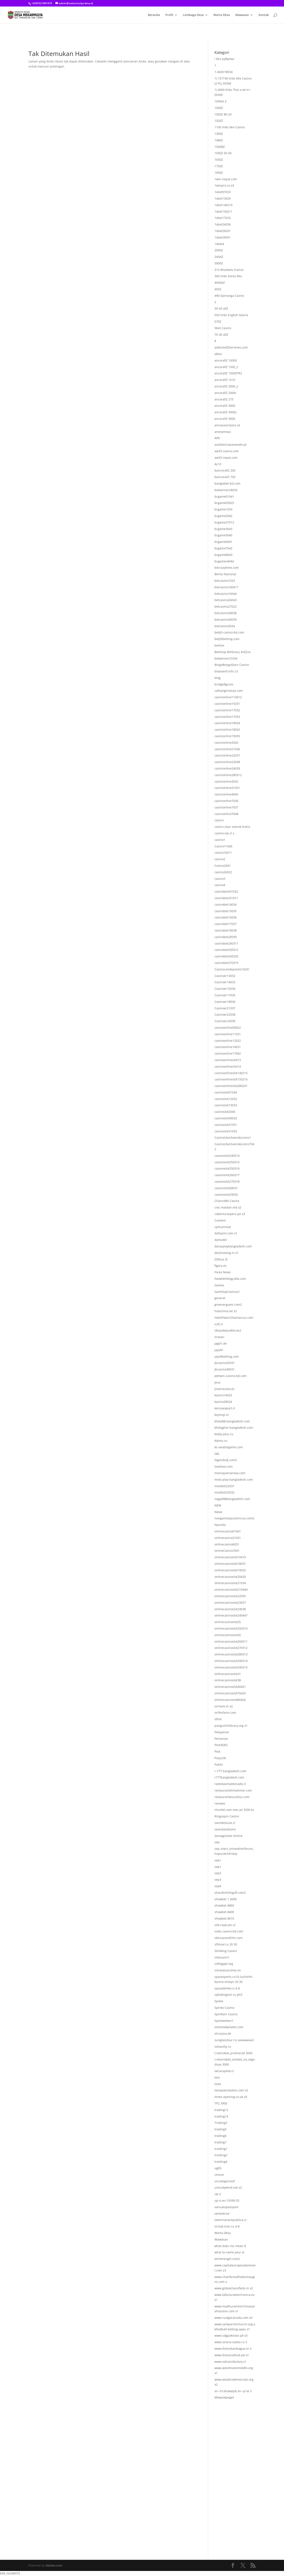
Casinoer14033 (224, 982)
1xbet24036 (222, 224)
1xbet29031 (222, 237)
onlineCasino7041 (227, 1551)
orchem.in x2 (223, 1706)
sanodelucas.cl (224, 1823)
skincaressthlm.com (228, 1938)
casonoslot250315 (227, 1162)
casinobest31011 (226, 898)
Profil (169, 15)
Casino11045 (223, 846)
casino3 (219, 879)
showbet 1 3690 (225, 1899)
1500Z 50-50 (223, 153)
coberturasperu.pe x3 (229, 1214)
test (217, 2077)
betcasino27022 (225, 606)
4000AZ (219, 283)
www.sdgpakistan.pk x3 (231, 2335)
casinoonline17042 (227, 1053)
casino (219, 820)
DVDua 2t (221, 1259)
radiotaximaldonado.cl (230, 1784)
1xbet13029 (222, 198)
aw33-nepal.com (226, 458)
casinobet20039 (225, 937)
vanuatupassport (226, 2207)
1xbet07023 (222, 192)
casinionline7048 (226, 814)
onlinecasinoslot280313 (231, 1654)
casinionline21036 (227, 749)
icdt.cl (218, 1324)
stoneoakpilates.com (228, 2027)
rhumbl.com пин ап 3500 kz (234, 1810)
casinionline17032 (227, 710)
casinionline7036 (226, 801)
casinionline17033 (227, 717)
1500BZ (219, 147)
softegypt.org (223, 1964)
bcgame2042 (223, 516)
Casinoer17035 (224, 995)
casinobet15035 (225, 911)
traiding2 (220, 2155)
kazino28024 (223, 1402)
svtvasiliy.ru (222, 2047)
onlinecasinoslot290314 (231, 1661)
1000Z (218, 108)
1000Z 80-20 (223, 114)
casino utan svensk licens (232, 827)
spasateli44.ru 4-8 (227, 1988)
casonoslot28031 (226, 1188)
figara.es (220, 1266)
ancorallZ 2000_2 (226, 386)
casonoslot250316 (227, 1168)
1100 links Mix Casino (229, 127)
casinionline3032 (226, 781)
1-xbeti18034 (223, 72)
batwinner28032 (225, 490)
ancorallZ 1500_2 (226, 367)
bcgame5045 (223, 535)
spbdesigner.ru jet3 (228, 1995)
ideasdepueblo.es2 (227, 1330)
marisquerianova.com (229, 1473)
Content (220, 1220)
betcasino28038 (225, 613)
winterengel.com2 (227, 2259)
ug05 (217, 2168)
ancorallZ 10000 (225, 360)
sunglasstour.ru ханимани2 (234, 2040)
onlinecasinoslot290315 (231, 1667)
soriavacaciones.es (227, 1970)
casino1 (219, 840)
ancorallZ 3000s (225, 412)
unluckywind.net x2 (228, 2187)
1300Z (218, 134)
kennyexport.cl (224, 1408)
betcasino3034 (224, 626)
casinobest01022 (226, 891)
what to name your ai (229, 2252)
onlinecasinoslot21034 (230, 1583)
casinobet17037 (225, 924)
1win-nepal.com (225, 179)
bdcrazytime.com (226, 568)
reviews (219, 1803)
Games (219, 1285)
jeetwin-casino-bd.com (230, 1376)
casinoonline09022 (227, 1028)
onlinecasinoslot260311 (231, 1641)
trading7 (220, 2142)
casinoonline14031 (227, 1047)
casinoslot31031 (225, 1125)
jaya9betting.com (226, 1356)
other (218, 1719)
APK (217, 438)
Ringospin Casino (226, 1816)
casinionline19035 (227, 736)
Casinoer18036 (224, 1002)
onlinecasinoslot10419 (230, 1557)
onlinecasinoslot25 (227, 1622)
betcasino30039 (225, 619)
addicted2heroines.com (231, 347)
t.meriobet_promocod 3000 (233, 2053)
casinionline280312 (228, 775)
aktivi (218, 354)
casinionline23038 (227, 762)
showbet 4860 (224, 1905)
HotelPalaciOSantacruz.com (233, 1318)
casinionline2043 (226, 743)
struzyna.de (222, 2033)
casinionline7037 (226, 807)
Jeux (217, 1382)
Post (217, 1751)
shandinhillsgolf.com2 (230, 1893)
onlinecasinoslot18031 (230, 1564)
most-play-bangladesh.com (233, 1479)
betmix (219, 645)
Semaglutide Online (228, 1836)
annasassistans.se (227, 425)
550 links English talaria (231, 315)
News (218, 1512)
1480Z (218, 140)
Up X (217, 2194)
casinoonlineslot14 (227, 1066)
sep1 (217, 1867)
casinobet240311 (226, 943)
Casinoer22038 (224, 1014)
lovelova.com (223, 1466)
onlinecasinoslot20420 (230, 1577)
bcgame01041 (224, 496)
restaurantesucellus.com (231, 1797)
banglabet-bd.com (227, 483)
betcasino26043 (225, 600)
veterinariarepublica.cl (230, 2220)
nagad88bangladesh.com (232, 1499)
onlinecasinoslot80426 (230, 1700)
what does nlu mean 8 (230, 2246)
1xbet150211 (223, 211)
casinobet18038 (225, 930)
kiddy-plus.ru (223, 1434)
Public (218, 1764)
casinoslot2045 (224, 1112)
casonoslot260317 (227, 1175)
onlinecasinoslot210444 (231, 1589)
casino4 (219, 885)
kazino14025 (223, 1395)
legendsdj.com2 (225, 1460)
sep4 (217, 1886)
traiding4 (220, 2162)
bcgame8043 (223, 555)
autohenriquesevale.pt (230, 445)
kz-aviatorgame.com (228, 1447)
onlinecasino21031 (227, 1538)
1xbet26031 (222, 231)
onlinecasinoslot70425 (230, 1693)
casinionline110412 (228, 697)
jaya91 (219, 1350)
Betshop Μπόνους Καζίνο (232, 652)
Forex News (222, 1272)
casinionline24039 (227, 768)
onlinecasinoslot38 (227, 1680)
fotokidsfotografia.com (230, 1279)
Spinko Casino (224, 2008)
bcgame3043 (223, 529)
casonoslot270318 (227, 1181)
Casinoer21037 (224, 1008)
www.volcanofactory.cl (230, 2362)
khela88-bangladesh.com (232, 1421)
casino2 (219, 859)
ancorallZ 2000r (225, 393)
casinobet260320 (226, 956)
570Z (217, 321)
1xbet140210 (223, 205)
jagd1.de (220, 1343)
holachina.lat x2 (225, 1311)
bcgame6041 (223, 542)
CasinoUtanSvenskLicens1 (232, 1138)
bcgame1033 (223, 509)
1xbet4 (219, 244)
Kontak (264, 15)
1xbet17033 (222, 218)
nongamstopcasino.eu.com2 (234, 1518)
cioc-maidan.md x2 (227, 1207)
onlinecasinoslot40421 (230, 1687)
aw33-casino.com (226, 451)
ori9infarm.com (225, 1713)
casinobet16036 (225, 917)
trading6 (220, 2136)
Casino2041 (222, 866)
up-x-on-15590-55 (226, 2200)
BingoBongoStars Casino (231, 665)
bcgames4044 (224, 561)
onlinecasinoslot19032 (230, 1570)
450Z (217, 289)
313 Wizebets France (229, 270)
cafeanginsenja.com (228, 691)
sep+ (217, 1860)
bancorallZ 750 (224, 477)
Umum (219, 2175)
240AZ (218, 257)
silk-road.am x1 (225, 1925)
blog (217, 678)
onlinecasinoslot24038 (230, 1609)
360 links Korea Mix (228, 276)
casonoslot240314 (227, 1156)
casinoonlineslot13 (227, 1060)
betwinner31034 (225, 658)
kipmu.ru (220, 1441)
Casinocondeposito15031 (232, 969)
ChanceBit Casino (226, 1201)
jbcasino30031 (224, 1369)
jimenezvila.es (224, 1389)
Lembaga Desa (193, 15)
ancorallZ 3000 (224, 406)
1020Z (218, 121)
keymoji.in (221, 1415)
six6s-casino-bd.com (228, 1931)
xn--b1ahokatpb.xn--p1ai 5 (233, 2391)
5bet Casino (222, 328)
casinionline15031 (227, 704)
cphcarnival (222, 1227)
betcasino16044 (225, 594)
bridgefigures (223, 684)
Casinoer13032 (224, 976)
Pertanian (221, 1739)
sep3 (217, 1880)
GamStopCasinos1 (227, 1292)
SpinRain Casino (225, 2014)
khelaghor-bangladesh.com (233, 1428)
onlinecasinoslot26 (227, 1635)
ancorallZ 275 (223, 399)
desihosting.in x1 (226, 1253)
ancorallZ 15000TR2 (228, 373)
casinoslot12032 (225, 1099)
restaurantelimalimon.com (233, 1790)
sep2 (217, 1873)
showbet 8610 (224, 1918)
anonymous (222, 432)
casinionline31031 (227, 788)
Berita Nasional (225, 574)
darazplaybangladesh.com (233, 1246)
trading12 (221, 2110)
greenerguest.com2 (228, 1305)
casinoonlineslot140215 (231, 1073)
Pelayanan (221, 1732)
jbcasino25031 (224, 1363)
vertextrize (221, 2214)
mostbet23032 (224, 1492)
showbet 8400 (224, 1912)
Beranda (154, 15)
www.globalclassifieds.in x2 (233, 2288)
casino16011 (223, 853)
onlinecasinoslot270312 (231, 1648)
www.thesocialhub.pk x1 (231, 2355)
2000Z (218, 250)
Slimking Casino (225, 1951)
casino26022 (223, 872)
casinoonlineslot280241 (231, 1086)
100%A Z (220, 101)
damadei (220, 1240)
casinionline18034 (227, 723)
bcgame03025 (224, 503)
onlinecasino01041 (227, 1531)
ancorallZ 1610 (224, 380)
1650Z (218, 160)
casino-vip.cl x (224, 833)
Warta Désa (221, 15)
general (219, 1298)
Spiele (218, 2001)
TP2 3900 (220, 2103)
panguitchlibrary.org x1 (231, 1726)
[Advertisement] (235, 2479)
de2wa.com (54, 2565)
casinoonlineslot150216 (231, 1079)
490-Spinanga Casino (229, 296)
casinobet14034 (225, 904)
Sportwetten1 (223, 2021)
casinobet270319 (226, 963)
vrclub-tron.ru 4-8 (227, 2226)
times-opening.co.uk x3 (230, 2097)
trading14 (221, 2116)
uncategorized (224, 2181)
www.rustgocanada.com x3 (233, 2318)
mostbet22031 (224, 1486)
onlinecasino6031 (226, 1544)
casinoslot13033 (225, 1105)
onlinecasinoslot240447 (231, 1615)
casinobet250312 (226, 950)
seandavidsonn (225, 1829)
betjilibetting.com (226, 639)
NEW (217, 1505)
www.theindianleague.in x (232, 2349)
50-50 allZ (221, 308)
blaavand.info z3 (226, 671)
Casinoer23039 (224, 1021)
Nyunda (220, 1525)
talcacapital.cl (224, 2071)
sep (217, 1842)
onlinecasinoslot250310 (231, 1628)
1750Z (218, 166)
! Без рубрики (224, 59)
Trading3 (220, 2123)
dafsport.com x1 (225, 1233)
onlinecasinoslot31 (227, 1674)
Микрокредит (224, 2397)
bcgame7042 (223, 548)
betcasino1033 (224, 581)
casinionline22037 (227, 755)
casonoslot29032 (226, 1195)
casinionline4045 (226, 794)
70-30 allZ (221, 335)
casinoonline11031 (227, 1034)
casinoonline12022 (227, 1041)
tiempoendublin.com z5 (231, 2090)
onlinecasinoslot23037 (230, 1603)
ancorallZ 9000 (224, 419)
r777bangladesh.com (229, 1777)
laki (216, 1454)
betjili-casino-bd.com (229, 632)
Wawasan (242, 15)
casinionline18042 (227, 729)
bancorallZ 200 (224, 470)
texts (217, 2084)
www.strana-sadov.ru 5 (230, 2342)
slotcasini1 (221, 1957)
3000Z (218, 263)
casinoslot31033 (225, 1131)
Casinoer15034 (224, 989)
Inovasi (219, 1337)
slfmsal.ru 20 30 (225, 1944)
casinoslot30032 (225, 1118)
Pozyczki (220, 1758)
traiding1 (220, 2149)
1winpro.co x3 (224, 185)
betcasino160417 (226, 587)
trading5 (220, 2129)
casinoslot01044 (225, 1092)
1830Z (218, 173)
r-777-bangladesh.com (230, 1771)
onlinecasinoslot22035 (230, 1596)
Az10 (217, 464)
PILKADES (221, 1745)
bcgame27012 (224, 522)
